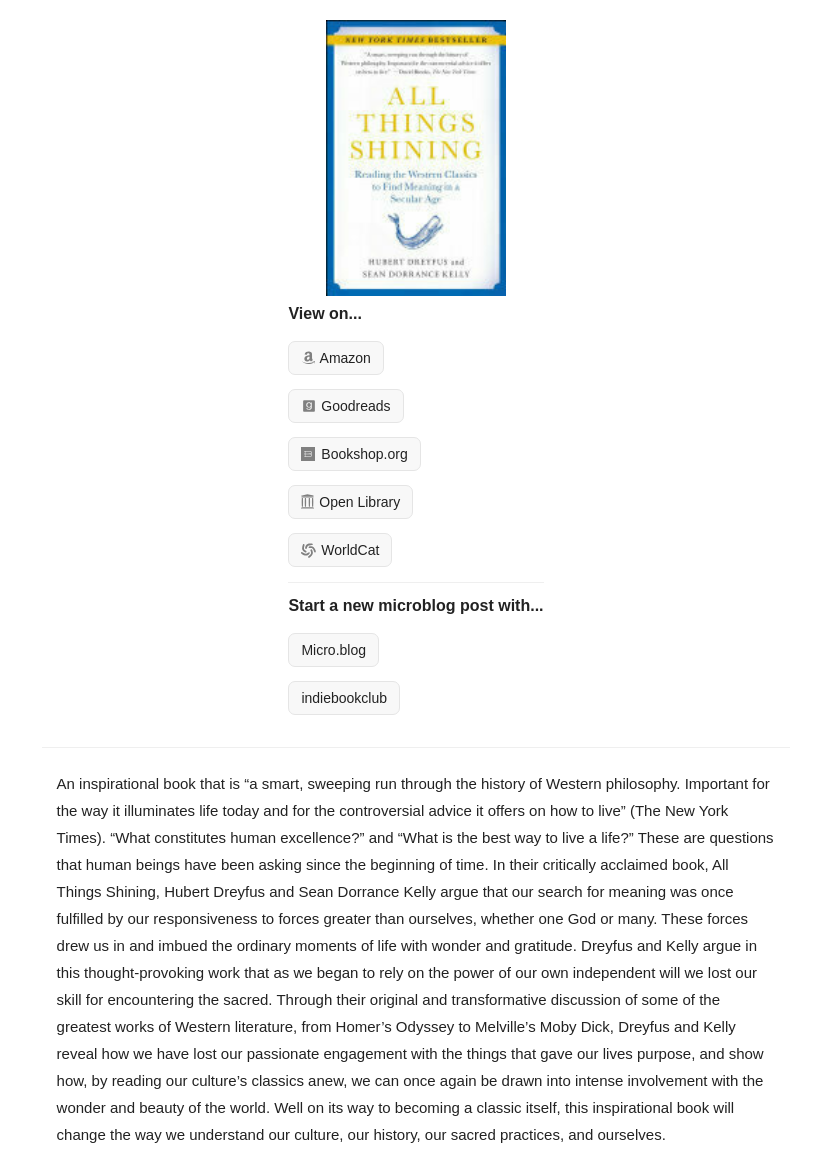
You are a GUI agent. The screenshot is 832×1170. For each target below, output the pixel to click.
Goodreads (345, 406)
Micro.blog (333, 650)
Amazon (335, 358)
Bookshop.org (354, 454)
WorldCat (340, 550)
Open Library (350, 502)
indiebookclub (344, 698)
